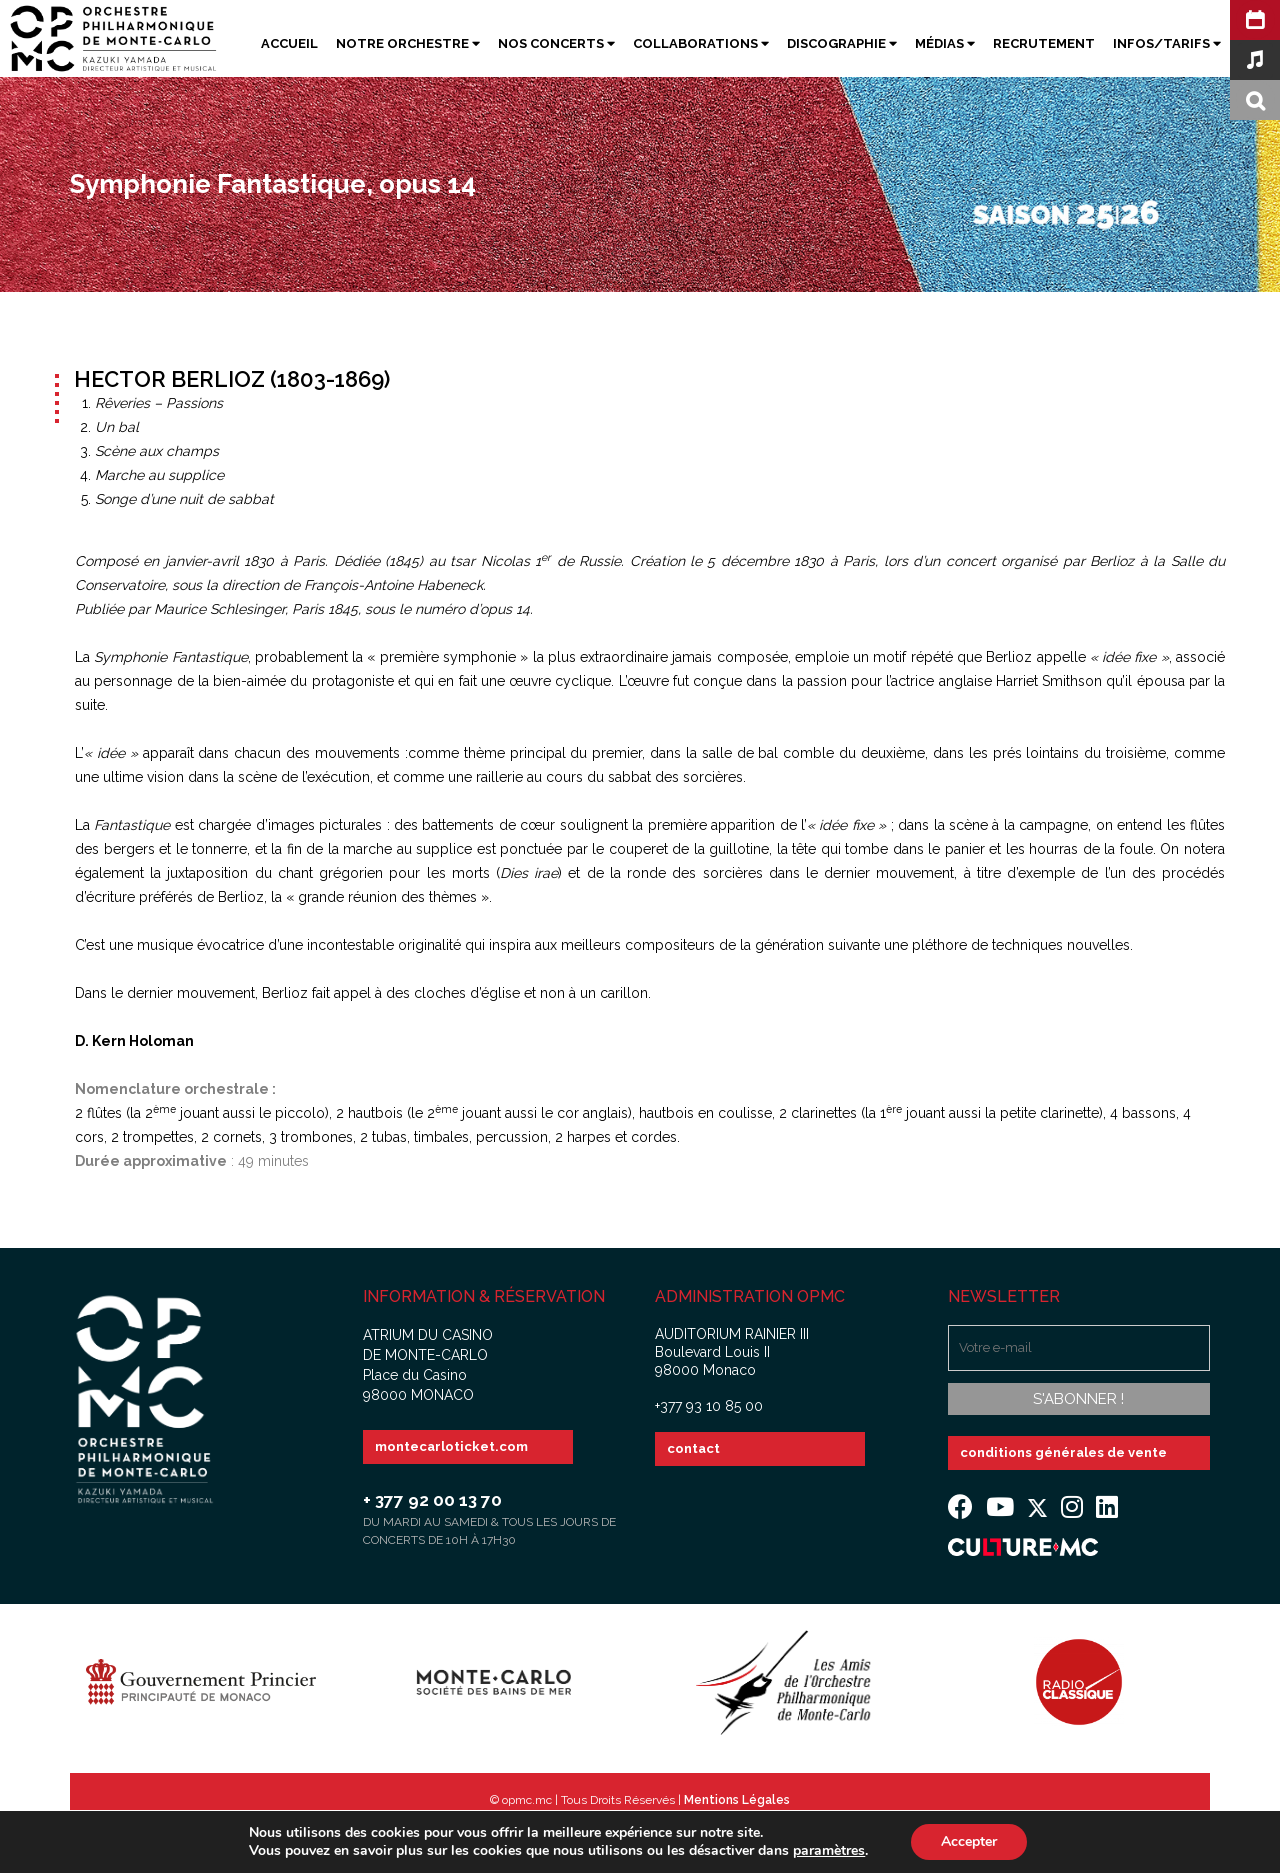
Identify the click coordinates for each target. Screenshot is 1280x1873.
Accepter (969, 1841)
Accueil (289, 43)
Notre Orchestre (408, 43)
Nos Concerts (556, 43)
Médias (945, 43)
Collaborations (701, 43)
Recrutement (1044, 43)
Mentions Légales (737, 1800)
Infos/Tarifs (1167, 43)
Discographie (842, 43)
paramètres (829, 1851)
